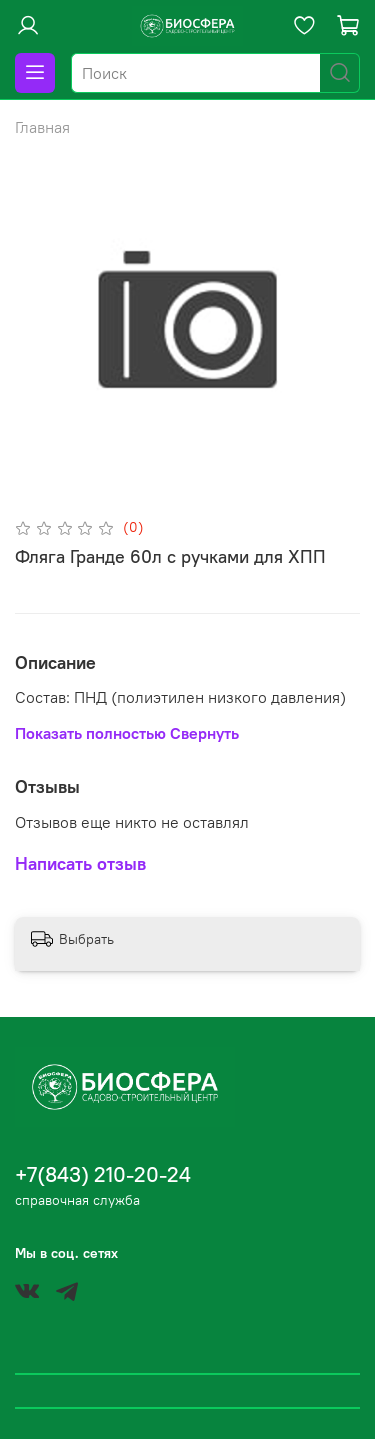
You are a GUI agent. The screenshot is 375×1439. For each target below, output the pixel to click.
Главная (42, 127)
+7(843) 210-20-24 (103, 1174)
